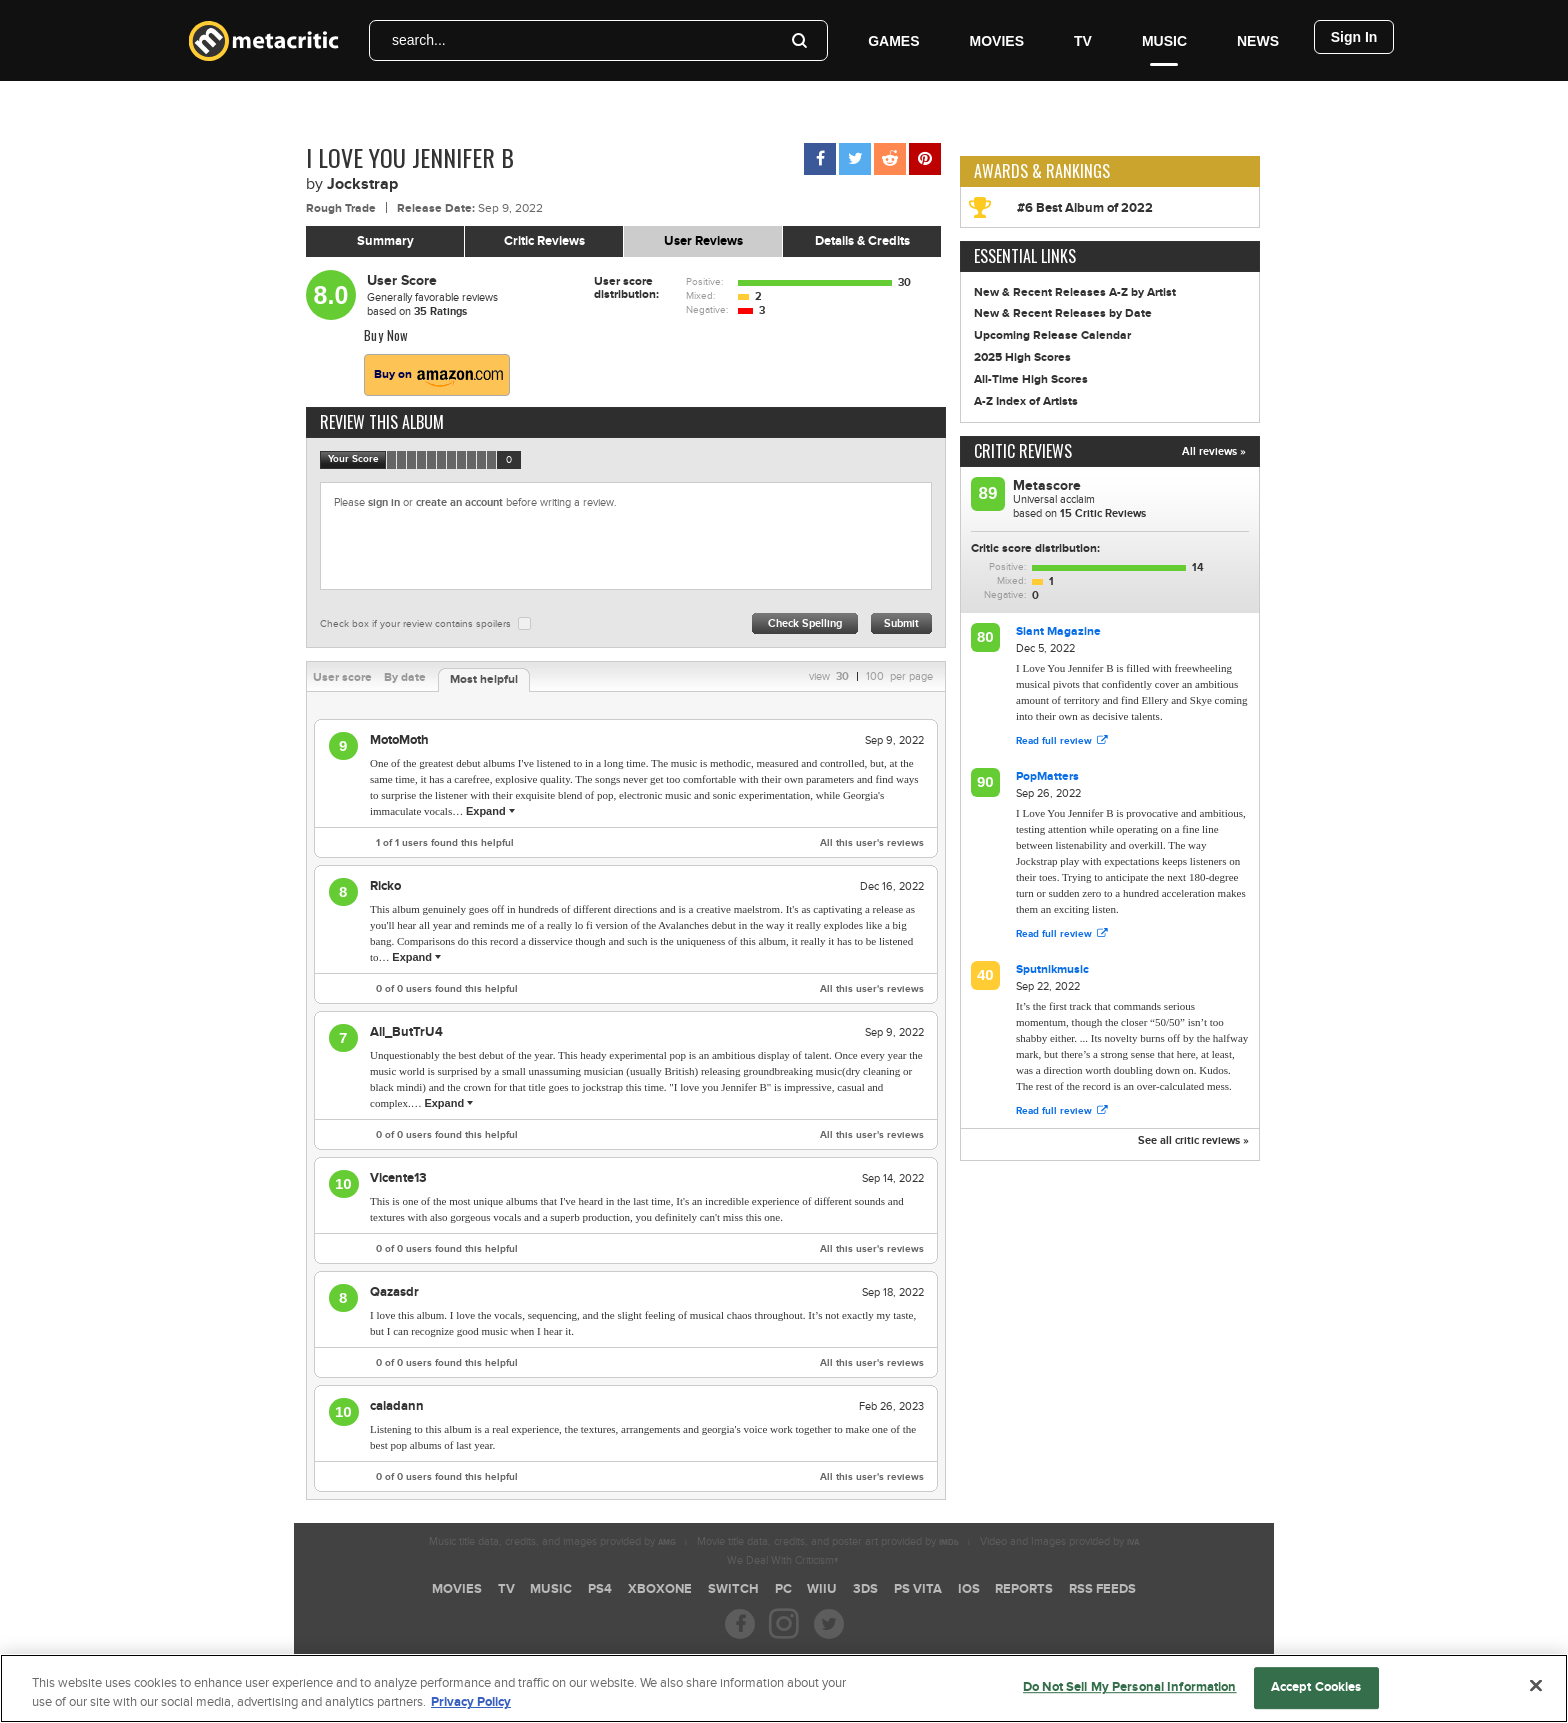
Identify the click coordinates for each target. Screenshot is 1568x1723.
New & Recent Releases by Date (1063, 313)
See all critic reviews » (1193, 1140)
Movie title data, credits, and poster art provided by (828, 1541)
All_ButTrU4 (406, 1032)
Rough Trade (341, 208)
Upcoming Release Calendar (1052, 335)
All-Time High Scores (1031, 379)
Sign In (1354, 37)
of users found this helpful (445, 843)
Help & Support (855, 1658)
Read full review (1061, 741)
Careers (640, 1658)
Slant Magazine (1058, 631)
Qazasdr (394, 1292)
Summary (385, 241)
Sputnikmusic (1052, 969)
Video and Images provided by (1059, 1541)
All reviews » (1214, 451)
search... (419, 40)
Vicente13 (398, 1178)
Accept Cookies (1316, 1696)
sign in (384, 502)
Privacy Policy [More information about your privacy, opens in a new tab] (471, 1711)
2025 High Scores (1022, 357)
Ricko (385, 886)
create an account (459, 502)
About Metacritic (760, 1658)
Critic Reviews (544, 241)
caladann (397, 1406)
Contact (930, 1658)
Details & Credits (862, 241)
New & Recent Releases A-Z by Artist (1075, 292)
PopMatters (1047, 776)
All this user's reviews (872, 843)
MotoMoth (399, 740)
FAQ (690, 1658)
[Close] (1536, 1694)
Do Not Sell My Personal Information (1130, 1696)
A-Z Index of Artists (1026, 401)
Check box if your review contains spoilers (415, 624)
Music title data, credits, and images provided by (552, 1541)
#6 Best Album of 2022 (1085, 208)
